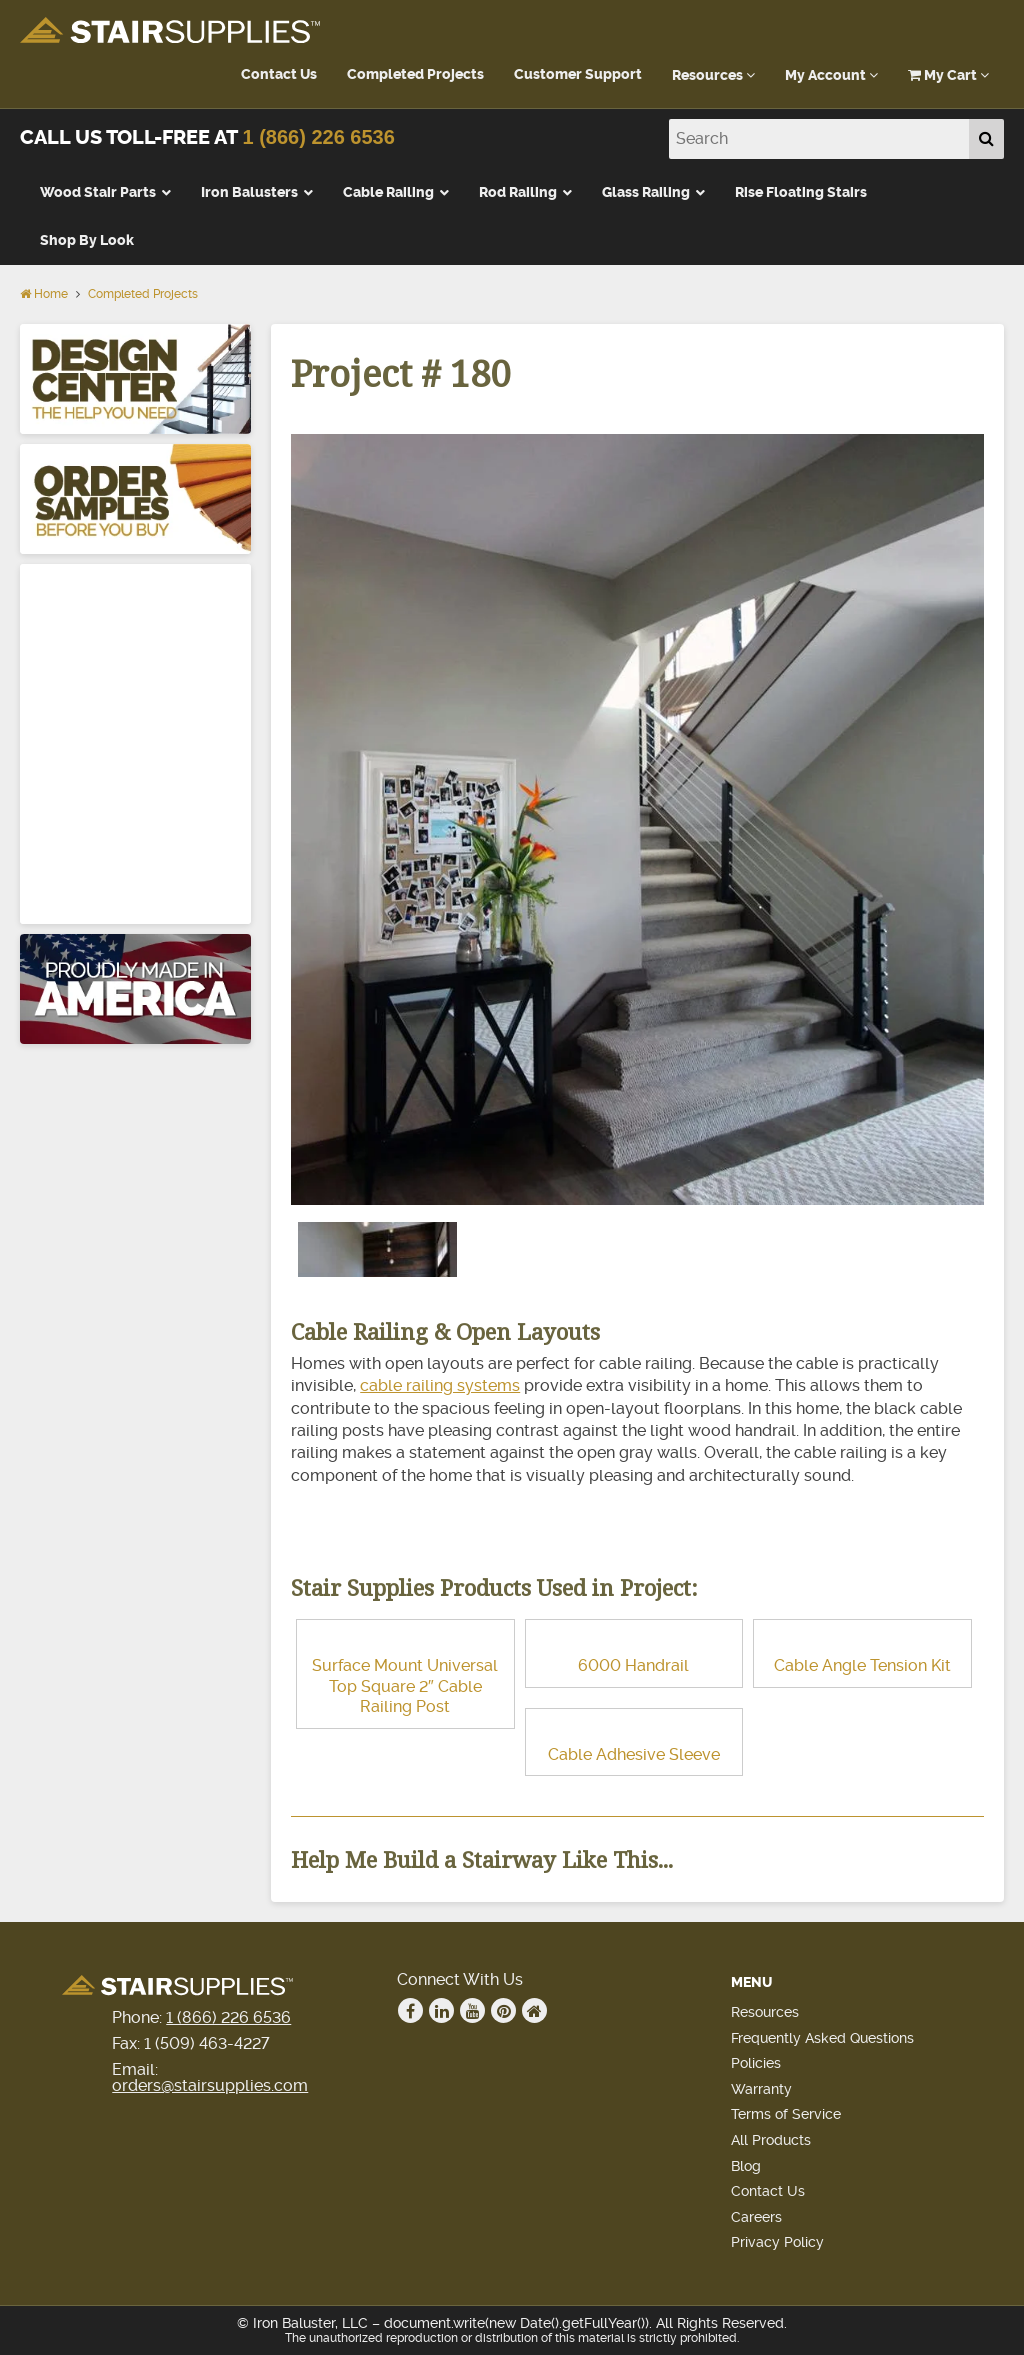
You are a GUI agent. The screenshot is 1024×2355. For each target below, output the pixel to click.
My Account (831, 75)
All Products (771, 2140)
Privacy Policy (777, 2242)
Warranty (761, 2089)
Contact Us (279, 74)
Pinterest (504, 2011)
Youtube (473, 2011)
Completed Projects (415, 74)
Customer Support (578, 74)
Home (44, 294)
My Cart (948, 75)
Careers (756, 2217)
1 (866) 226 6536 (318, 137)
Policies (756, 2063)
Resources (713, 75)
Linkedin (442, 2011)
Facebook (411, 2011)
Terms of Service (786, 2114)
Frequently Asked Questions (822, 2038)
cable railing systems (440, 1385)
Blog (746, 2166)
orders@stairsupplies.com (210, 2085)
